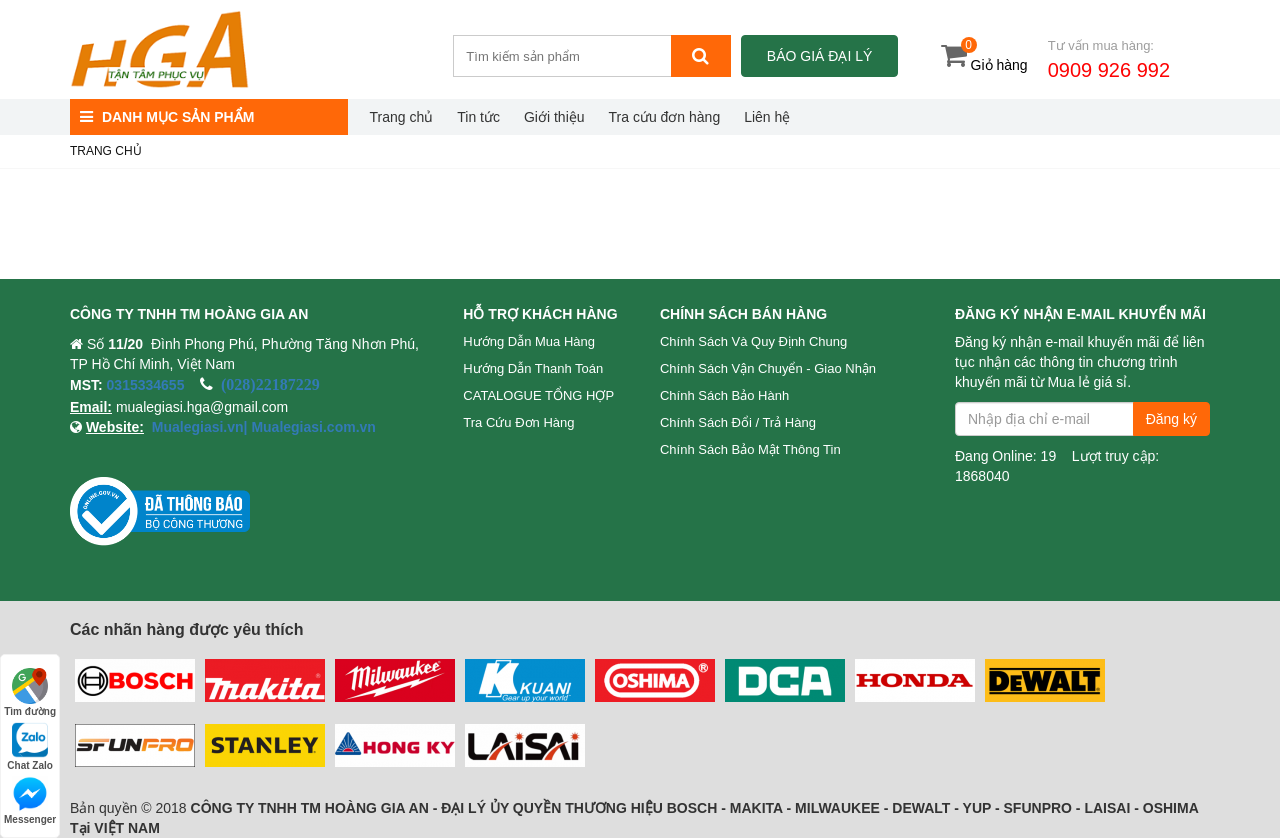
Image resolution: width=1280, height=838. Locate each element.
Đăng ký (1171, 419)
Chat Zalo (30, 746)
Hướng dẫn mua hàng (529, 341)
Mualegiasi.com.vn (312, 427)
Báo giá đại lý (819, 56)
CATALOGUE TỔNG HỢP (538, 395)
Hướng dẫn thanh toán (533, 368)
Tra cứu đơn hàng (665, 117)
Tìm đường (30, 692)
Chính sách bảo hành (724, 395)
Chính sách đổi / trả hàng (738, 422)
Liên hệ (767, 117)
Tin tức (478, 117)
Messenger (30, 800)
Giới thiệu (554, 117)
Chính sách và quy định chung (753, 341)
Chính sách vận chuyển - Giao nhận (768, 368)
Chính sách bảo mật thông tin (750, 449)
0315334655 (146, 385)
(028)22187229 (270, 384)
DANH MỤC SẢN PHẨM (167, 117)
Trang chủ (402, 117)
